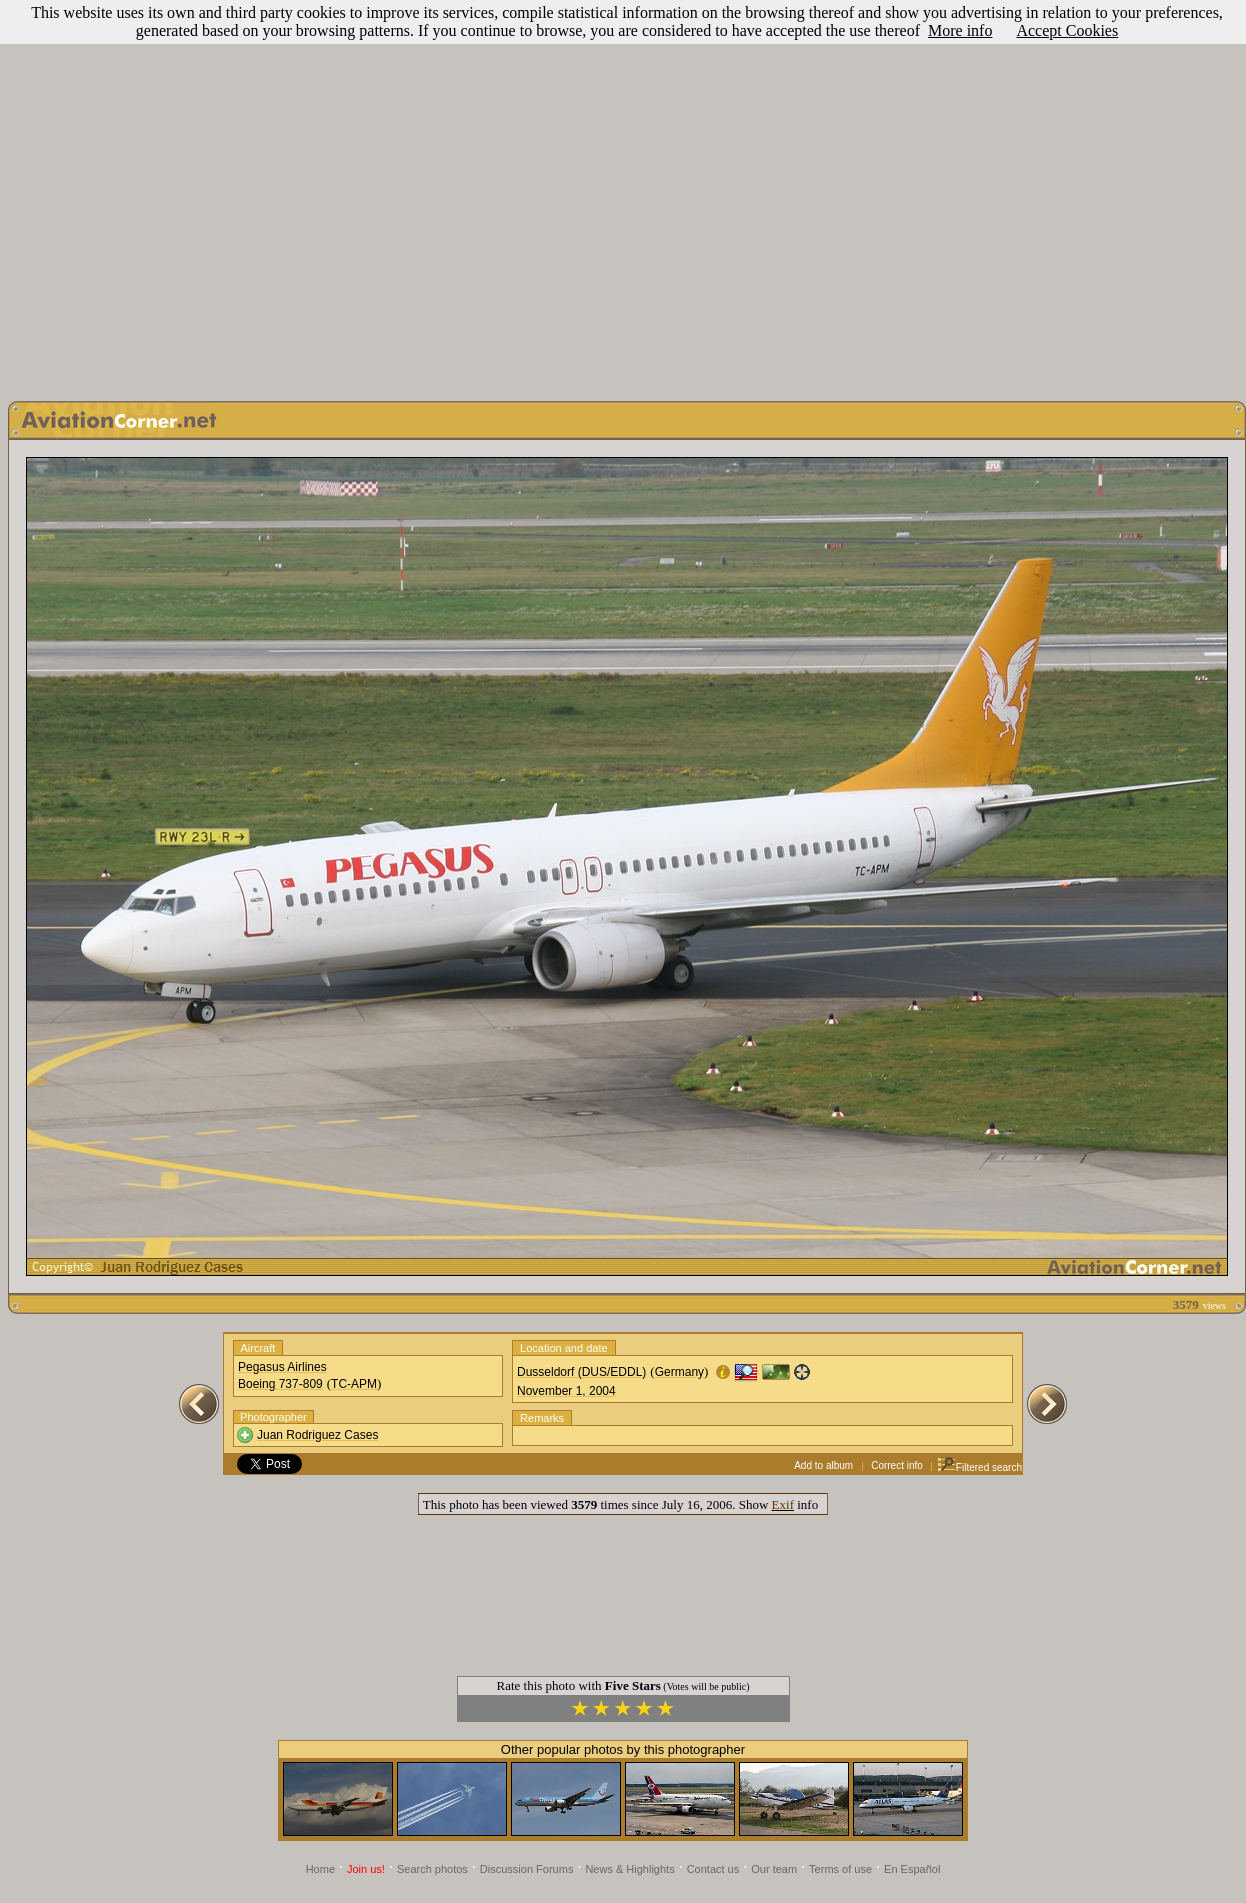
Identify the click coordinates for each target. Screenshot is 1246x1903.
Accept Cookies (1067, 30)
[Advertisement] (619, 195)
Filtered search (979, 1467)
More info (960, 30)
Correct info (897, 1465)
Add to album (823, 1465)
